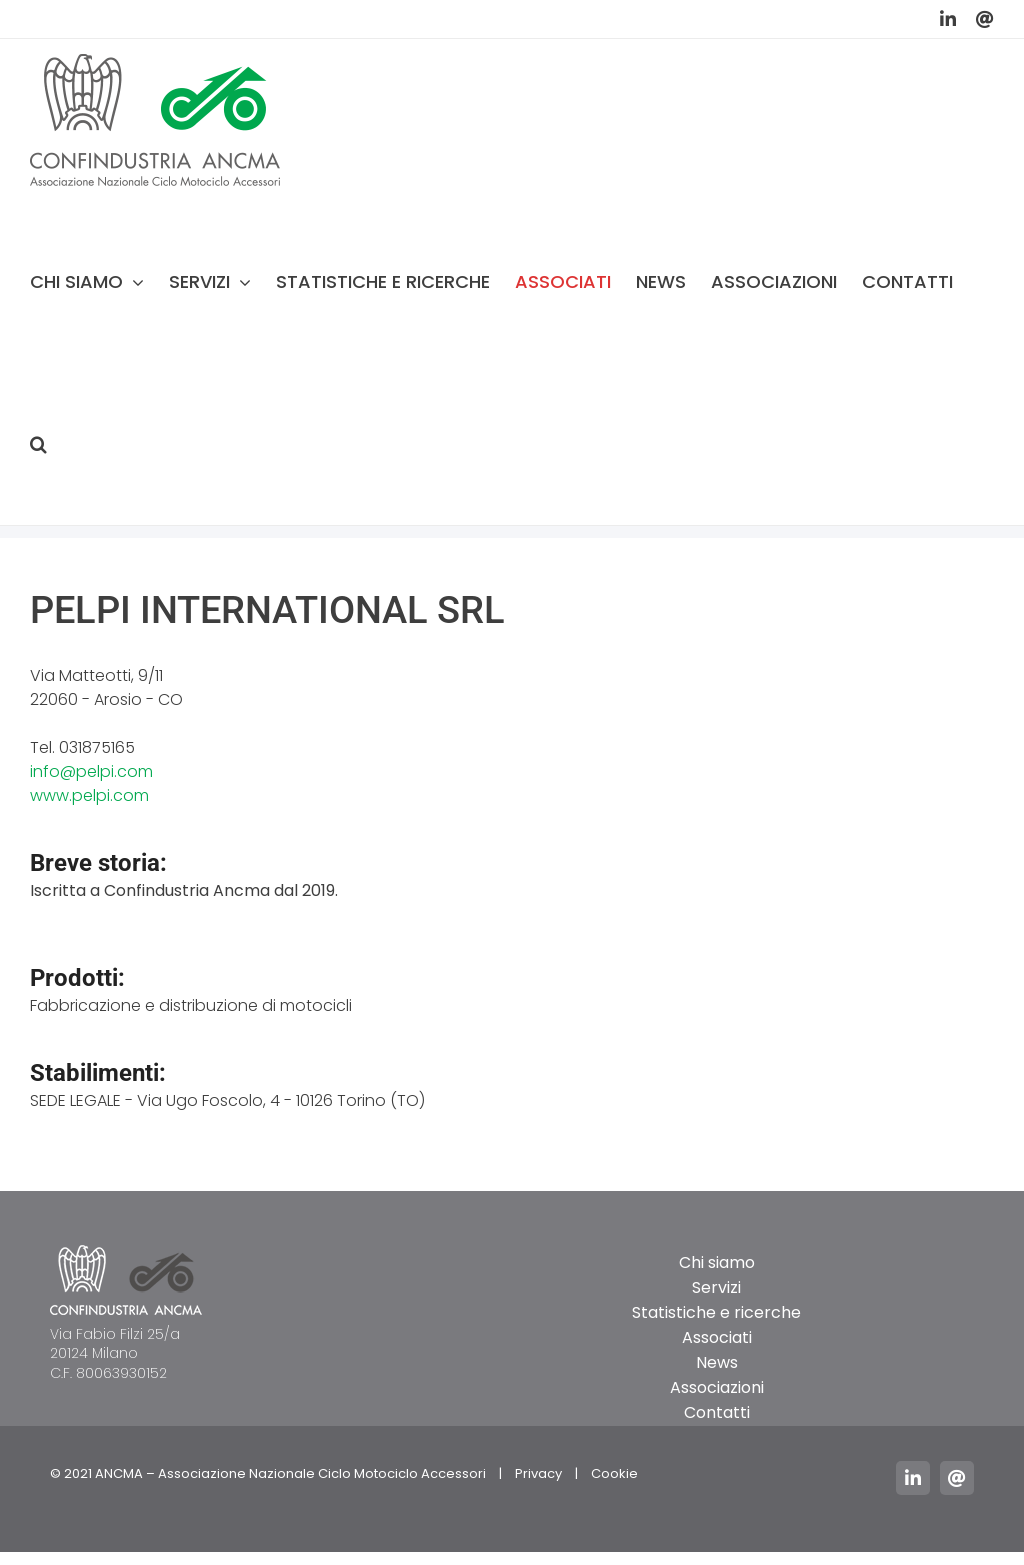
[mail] (957, 1478)
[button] (38, 444)
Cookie (614, 1473)
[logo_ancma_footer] (126, 1252)
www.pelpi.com (89, 795)
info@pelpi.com (91, 771)
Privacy (538, 1473)
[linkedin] (913, 1478)
